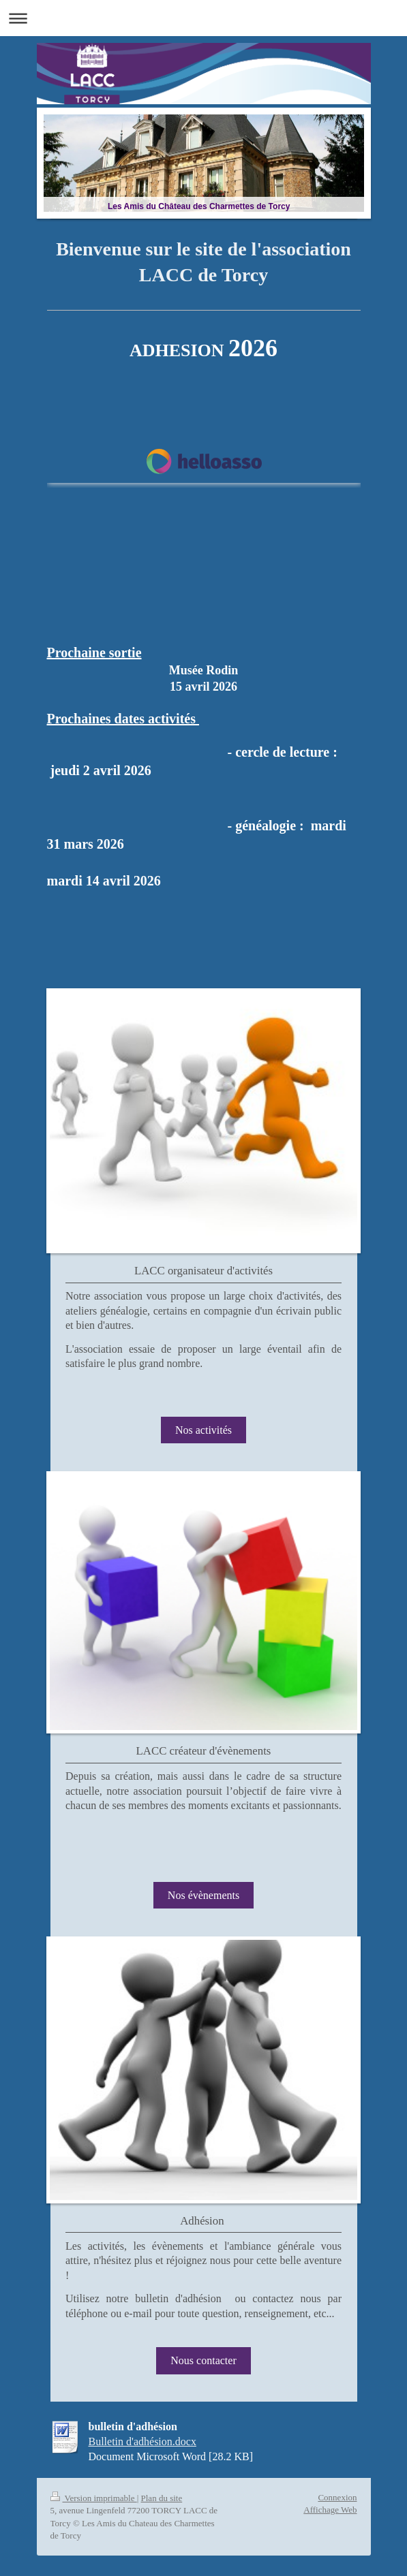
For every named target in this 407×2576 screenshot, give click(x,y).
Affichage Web (330, 2509)
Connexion (337, 2497)
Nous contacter (203, 2360)
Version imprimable (93, 2498)
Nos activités (203, 1430)
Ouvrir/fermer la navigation (203, 18)
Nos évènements (203, 1895)
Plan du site (162, 2498)
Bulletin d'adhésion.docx (142, 2441)
